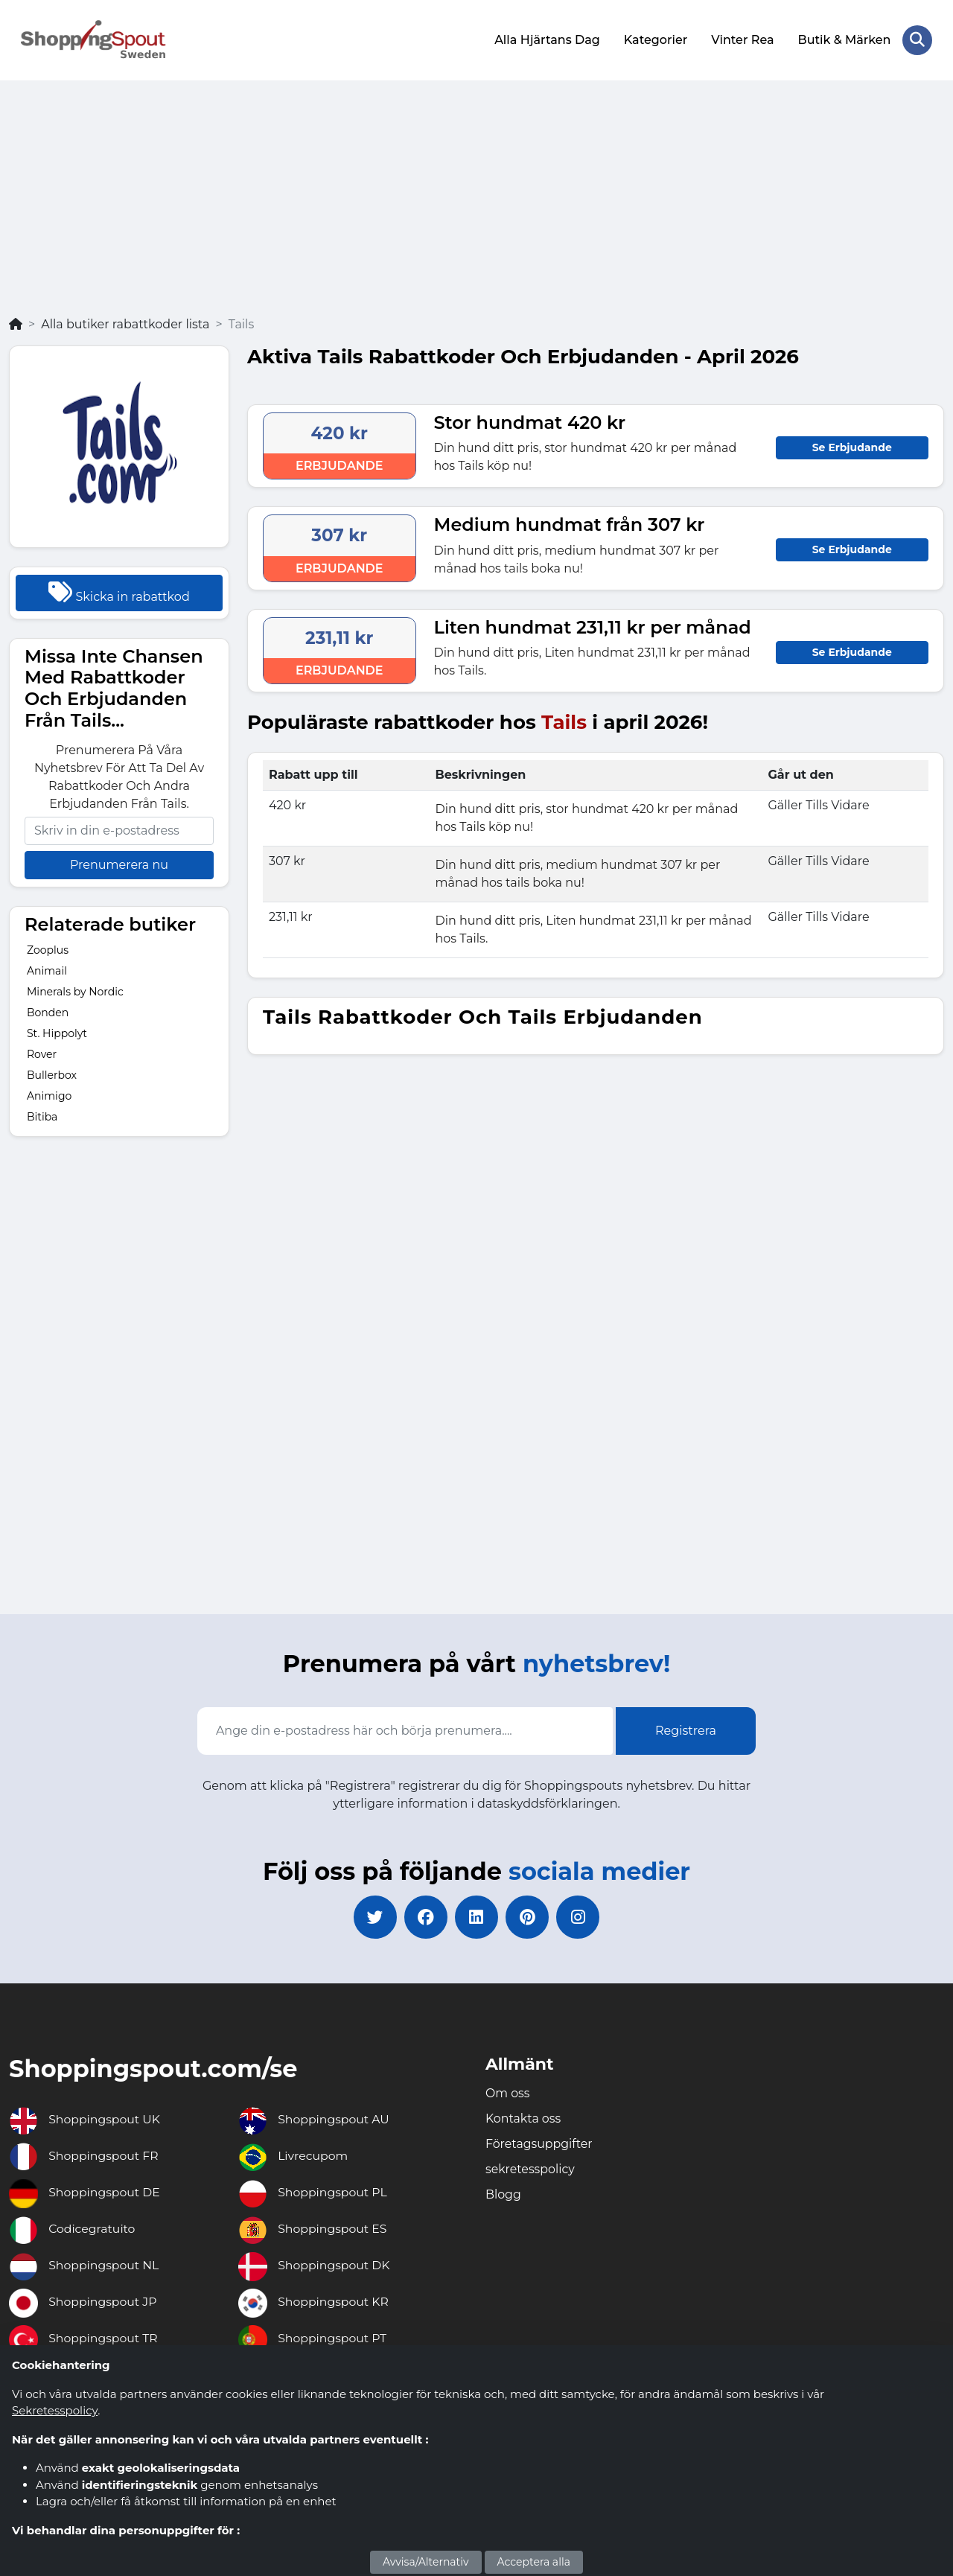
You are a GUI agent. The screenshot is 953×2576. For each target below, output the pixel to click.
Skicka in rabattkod (118, 590)
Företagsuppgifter (539, 2144)
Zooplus (47, 949)
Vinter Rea (742, 39)
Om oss (507, 2093)
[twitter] (372, 1917)
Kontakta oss (523, 2118)
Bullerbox (52, 1074)
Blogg (503, 2194)
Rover (42, 1053)
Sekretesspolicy (55, 2410)
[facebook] (424, 1917)
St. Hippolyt (57, 1032)
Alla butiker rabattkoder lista (125, 323)
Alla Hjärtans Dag (547, 39)
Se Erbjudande (852, 446)
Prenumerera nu (119, 863)
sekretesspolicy (530, 2169)
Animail (47, 970)
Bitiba (42, 1116)
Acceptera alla (533, 2562)
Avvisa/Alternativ (426, 2562)
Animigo (49, 1095)
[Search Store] (917, 39)
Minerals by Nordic (75, 991)
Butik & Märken (843, 39)
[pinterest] (528, 1917)
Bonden (47, 1011)
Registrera (685, 1729)
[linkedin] (476, 1917)
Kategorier (654, 39)
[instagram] (580, 1917)
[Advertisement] (476, 202)
